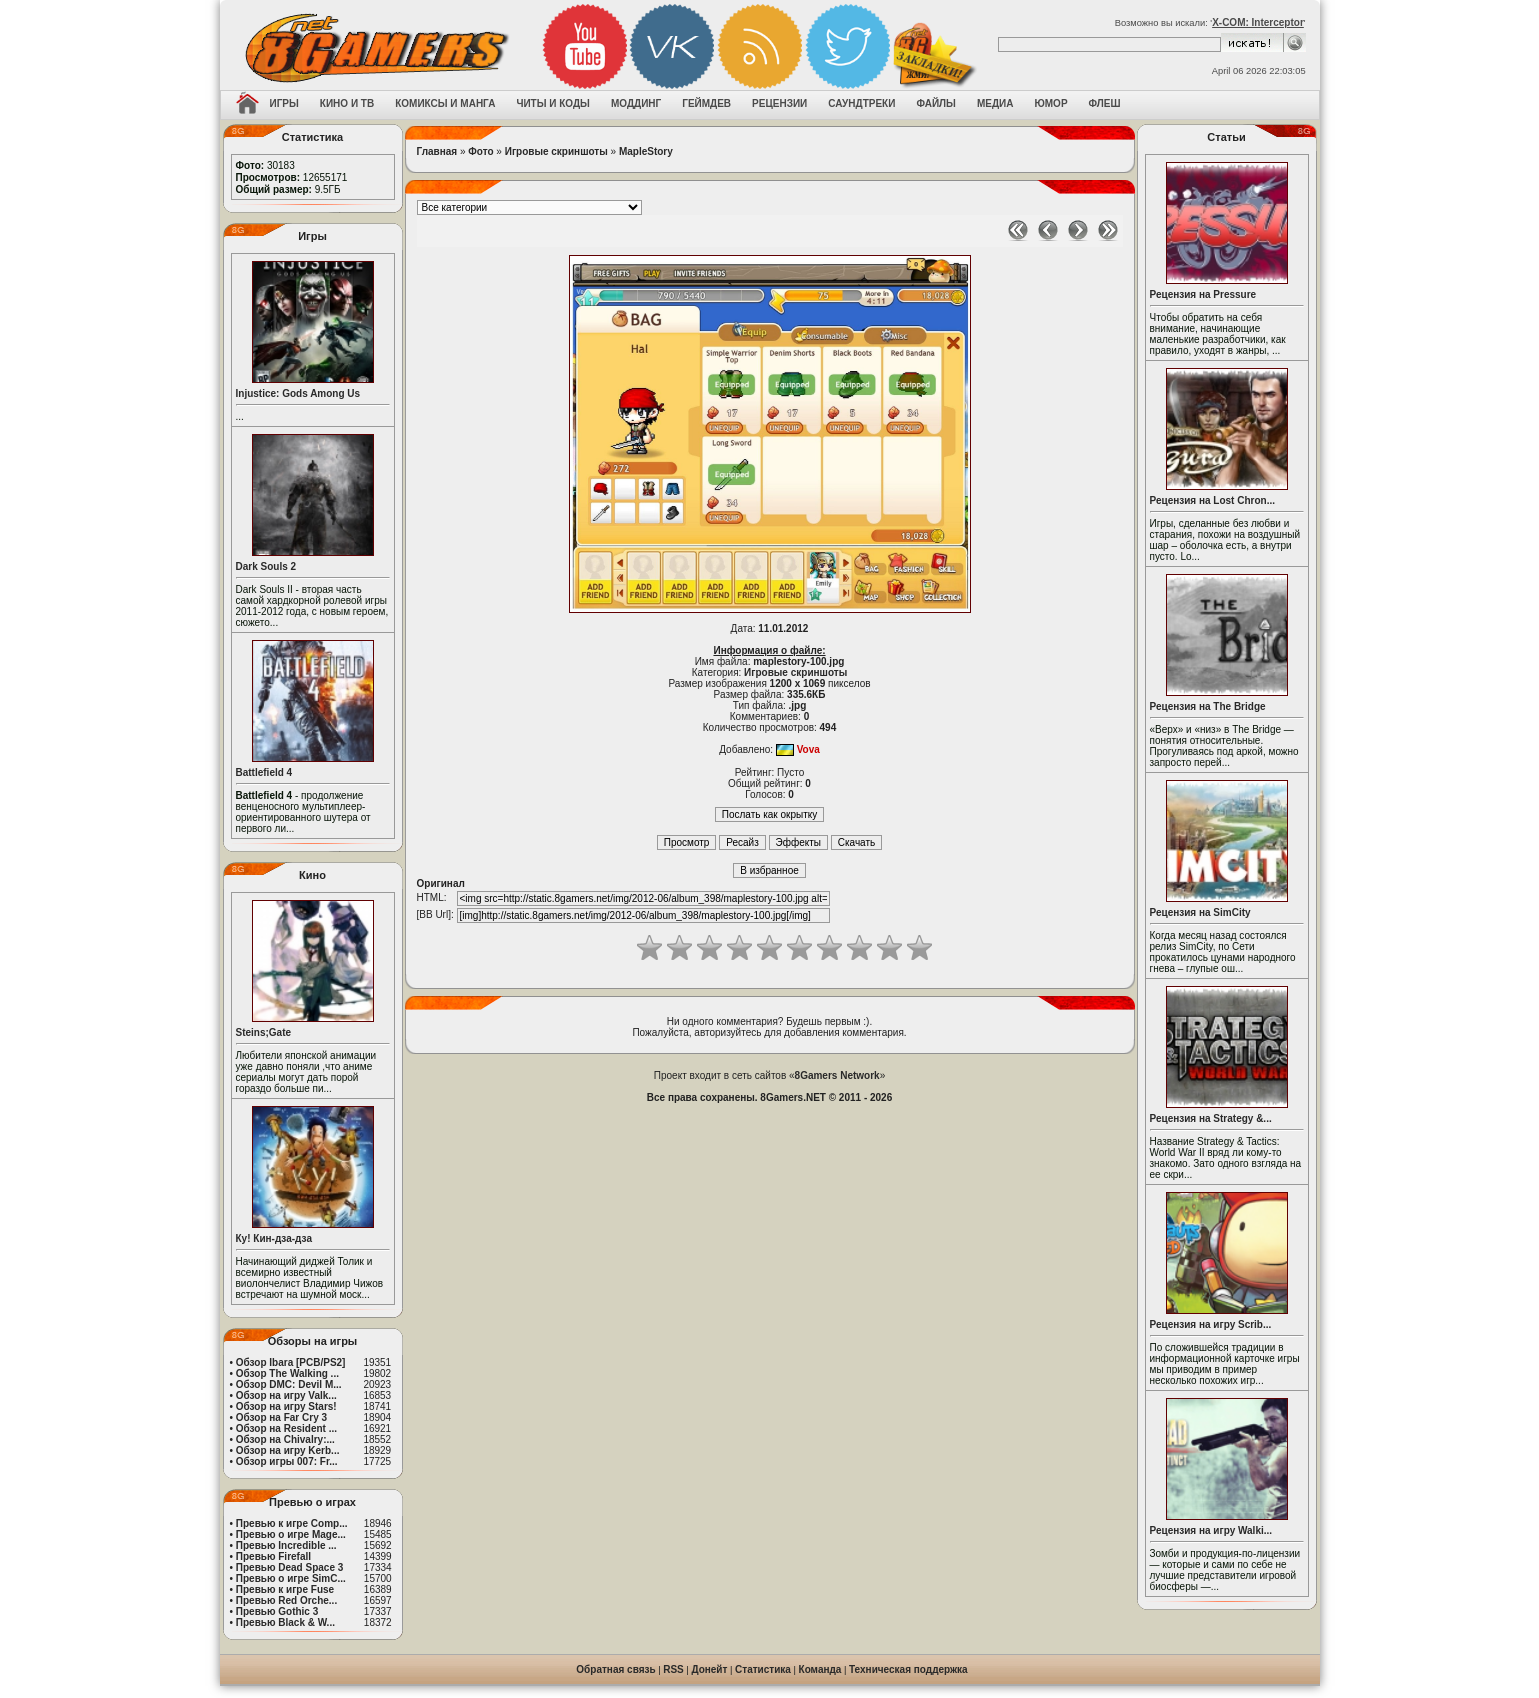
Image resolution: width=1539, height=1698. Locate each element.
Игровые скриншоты (556, 151)
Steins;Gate (264, 1032)
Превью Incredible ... (286, 1545)
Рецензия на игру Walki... (1211, 1530)
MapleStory (646, 151)
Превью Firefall (273, 1556)
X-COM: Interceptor (1258, 22)
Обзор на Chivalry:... (285, 1439)
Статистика (763, 1669)
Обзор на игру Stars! (286, 1406)
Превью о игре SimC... (291, 1578)
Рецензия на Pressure (1203, 294)
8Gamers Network (837, 1075)
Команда (820, 1669)
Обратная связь (615, 1669)
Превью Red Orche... (286, 1600)
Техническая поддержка (908, 1669)
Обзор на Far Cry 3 (281, 1417)
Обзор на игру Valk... (286, 1395)
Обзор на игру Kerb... (288, 1450)
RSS (673, 1669)
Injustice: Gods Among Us (298, 393)
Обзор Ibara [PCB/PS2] (291, 1362)
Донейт (709, 1669)
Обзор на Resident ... (286, 1428)
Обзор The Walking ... (287, 1373)
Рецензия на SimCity (1200, 912)
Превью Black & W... (285, 1622)
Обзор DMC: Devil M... (289, 1384)
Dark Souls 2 (266, 566)
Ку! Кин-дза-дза (274, 1238)
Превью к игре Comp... (292, 1523)
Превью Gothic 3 (277, 1611)
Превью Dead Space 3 (290, 1567)
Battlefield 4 (264, 772)
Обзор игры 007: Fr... (287, 1461)
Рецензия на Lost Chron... (1213, 500)
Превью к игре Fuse (285, 1589)
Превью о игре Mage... (291, 1534)
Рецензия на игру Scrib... (1211, 1324)
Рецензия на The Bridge (1208, 706)
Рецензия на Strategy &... (1211, 1118)
